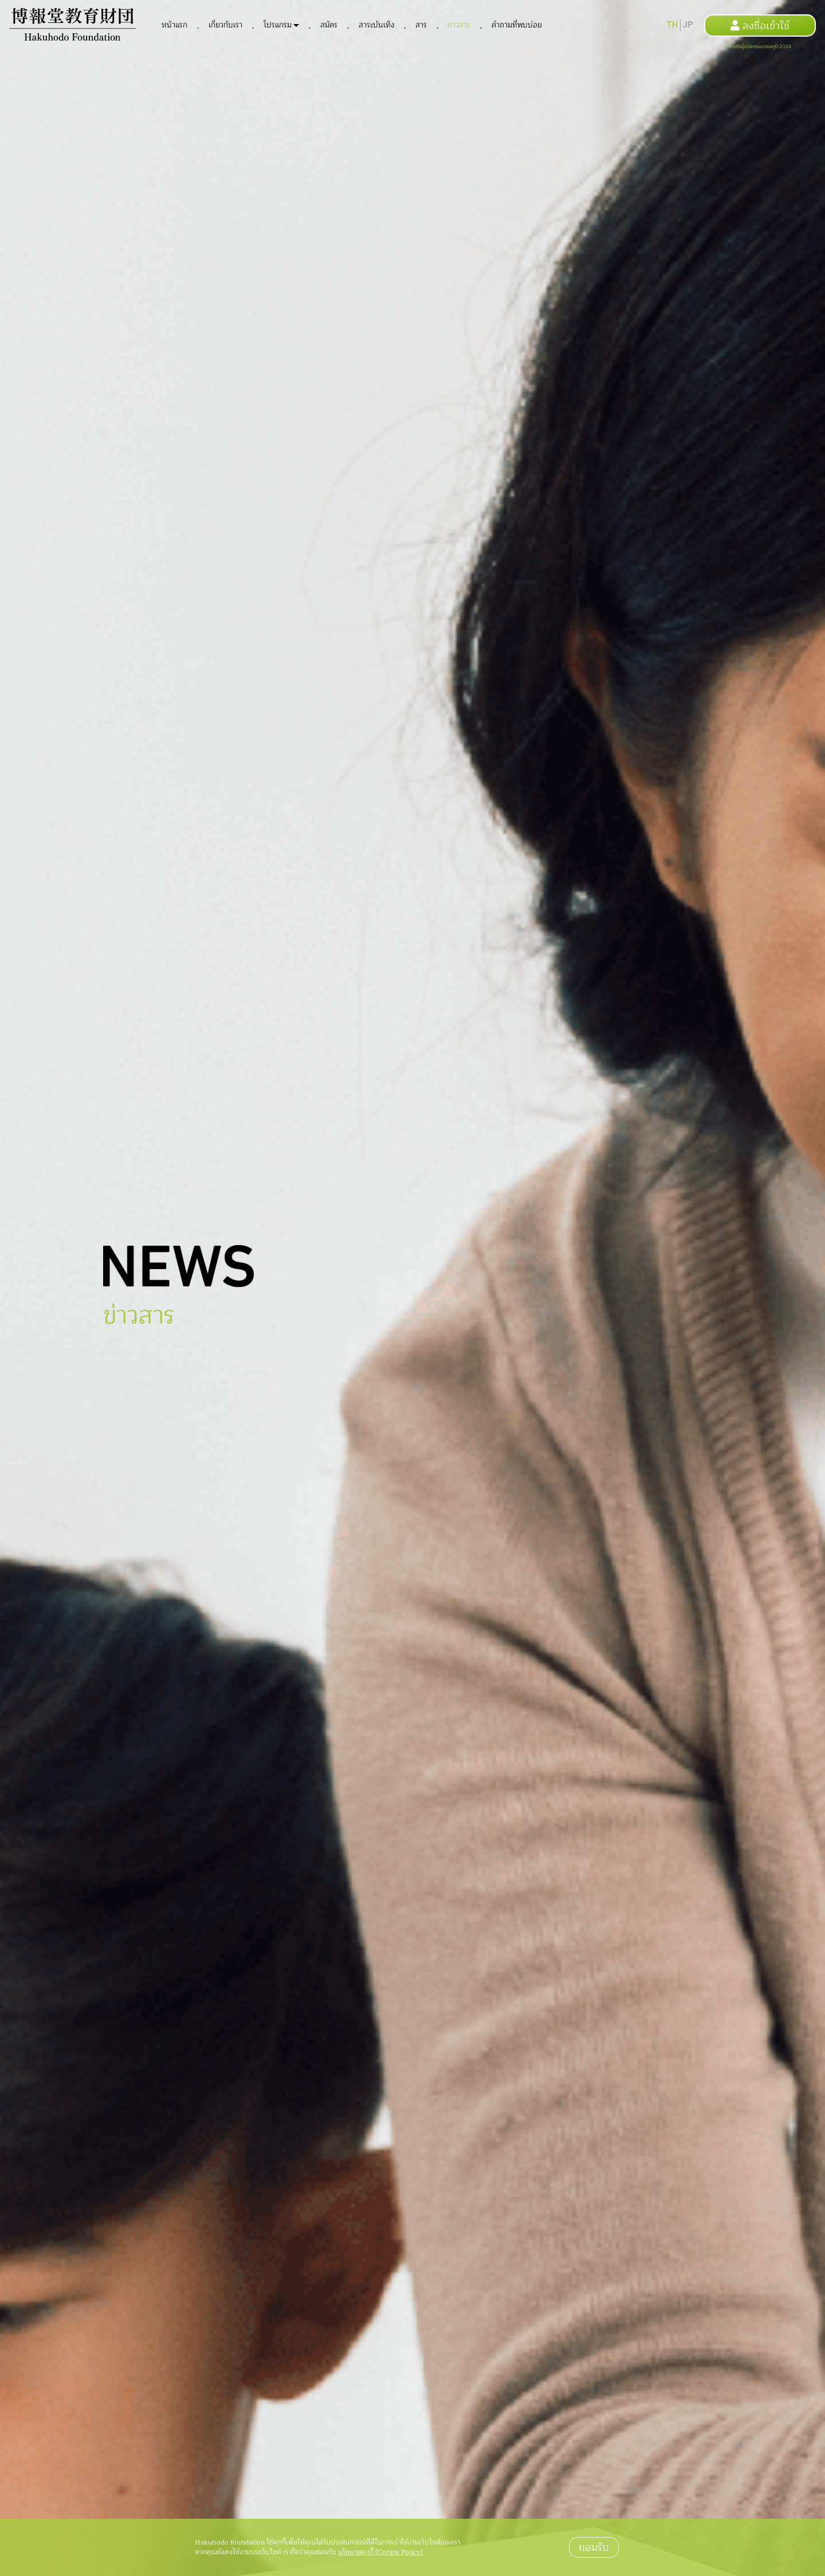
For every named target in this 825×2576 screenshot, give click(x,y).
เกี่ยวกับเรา (225, 25)
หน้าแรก (174, 25)
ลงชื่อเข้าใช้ (759, 25)
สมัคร (328, 25)
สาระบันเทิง (376, 25)
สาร (421, 25)
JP (688, 25)
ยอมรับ (594, 2547)
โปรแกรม (278, 25)
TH (672, 25)
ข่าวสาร (459, 25)
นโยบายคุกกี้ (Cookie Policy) (380, 2552)
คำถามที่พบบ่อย (517, 25)
